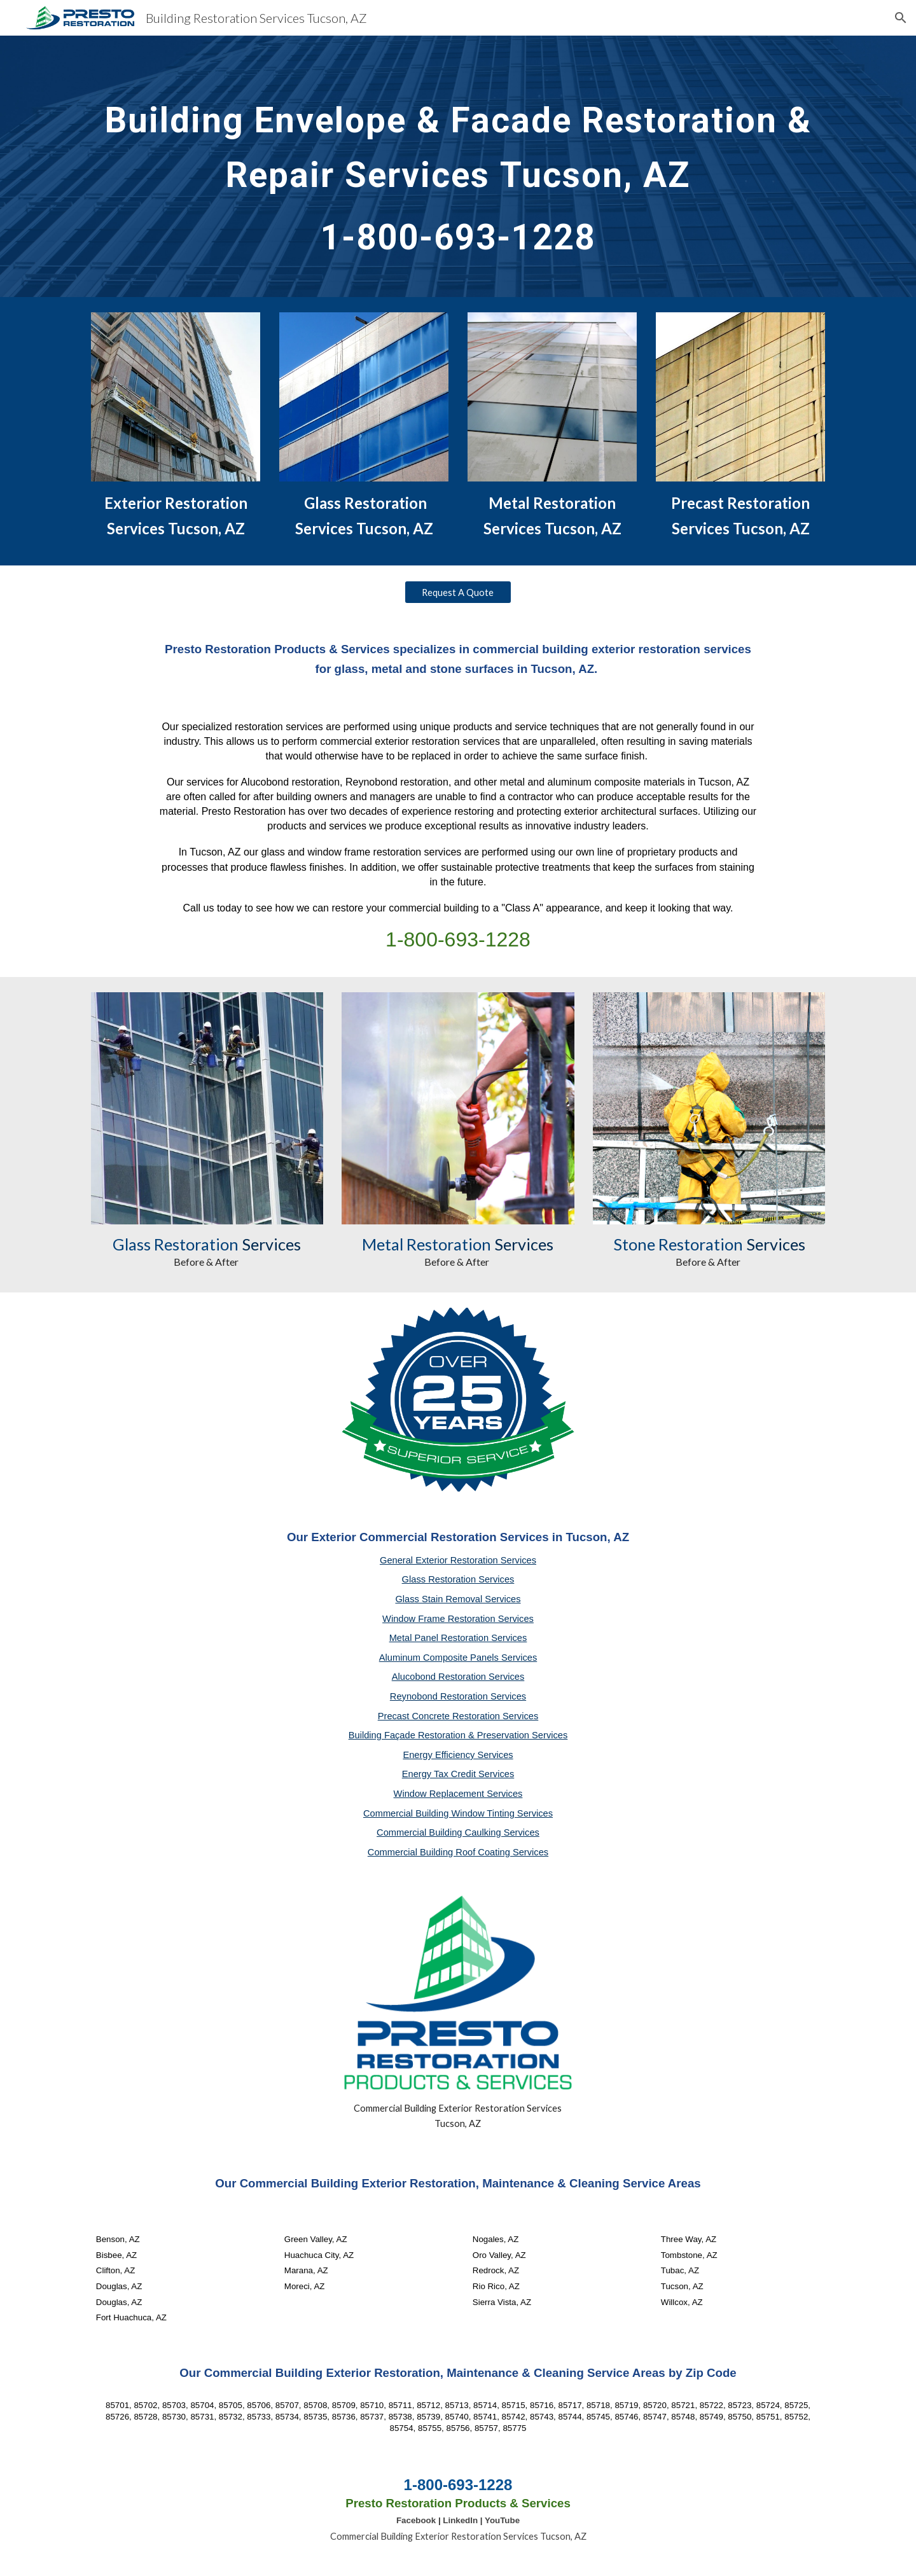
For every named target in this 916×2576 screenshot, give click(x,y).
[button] (900, 18)
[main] (458, 166)
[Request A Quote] (458, 592)
